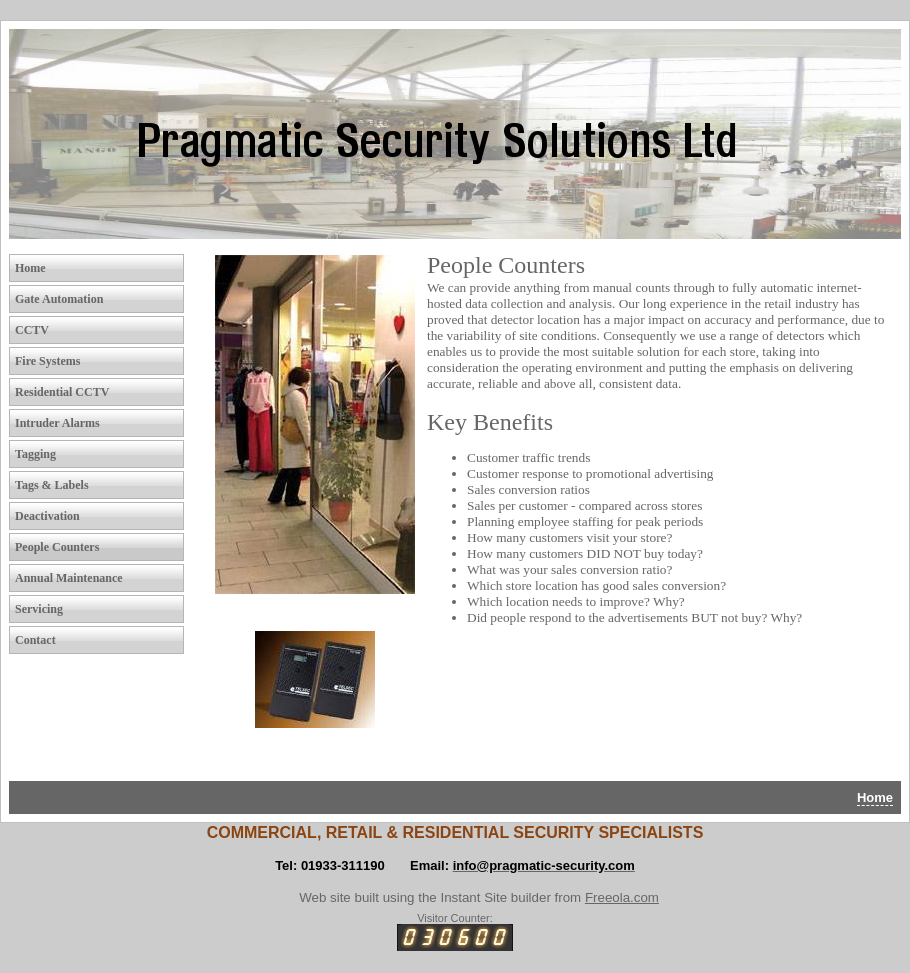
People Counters (57, 547)
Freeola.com (622, 897)
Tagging (35, 454)
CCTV (32, 330)
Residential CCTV (62, 392)
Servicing (39, 609)
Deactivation (47, 516)
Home (30, 268)
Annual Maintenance (69, 578)
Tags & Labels (52, 485)
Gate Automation (59, 299)
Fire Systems (47, 361)
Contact (35, 640)
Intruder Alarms (57, 423)
